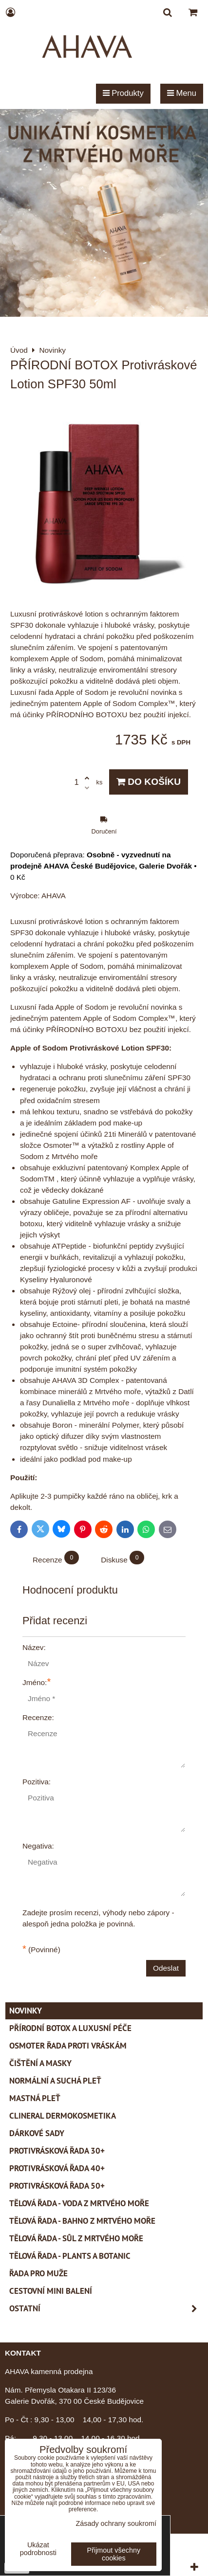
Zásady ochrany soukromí (116, 2523)
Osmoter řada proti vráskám (68, 2045)
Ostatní (106, 2308)
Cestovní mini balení (50, 2291)
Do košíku (148, 782)
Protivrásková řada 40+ (57, 2168)
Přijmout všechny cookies (114, 2554)
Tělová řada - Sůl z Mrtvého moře (76, 2238)
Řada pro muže (38, 2273)
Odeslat (166, 1968)
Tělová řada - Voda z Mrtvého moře (79, 2203)
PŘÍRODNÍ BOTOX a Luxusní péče (70, 2028)
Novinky (25, 2010)
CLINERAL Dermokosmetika (62, 2115)
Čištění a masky (40, 2063)
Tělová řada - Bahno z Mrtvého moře (82, 2220)
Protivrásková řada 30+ (57, 2150)
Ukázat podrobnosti (38, 2549)
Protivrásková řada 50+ (57, 2185)
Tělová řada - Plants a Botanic (70, 2255)
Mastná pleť (34, 2098)
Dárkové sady (36, 2133)
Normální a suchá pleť (55, 2080)
